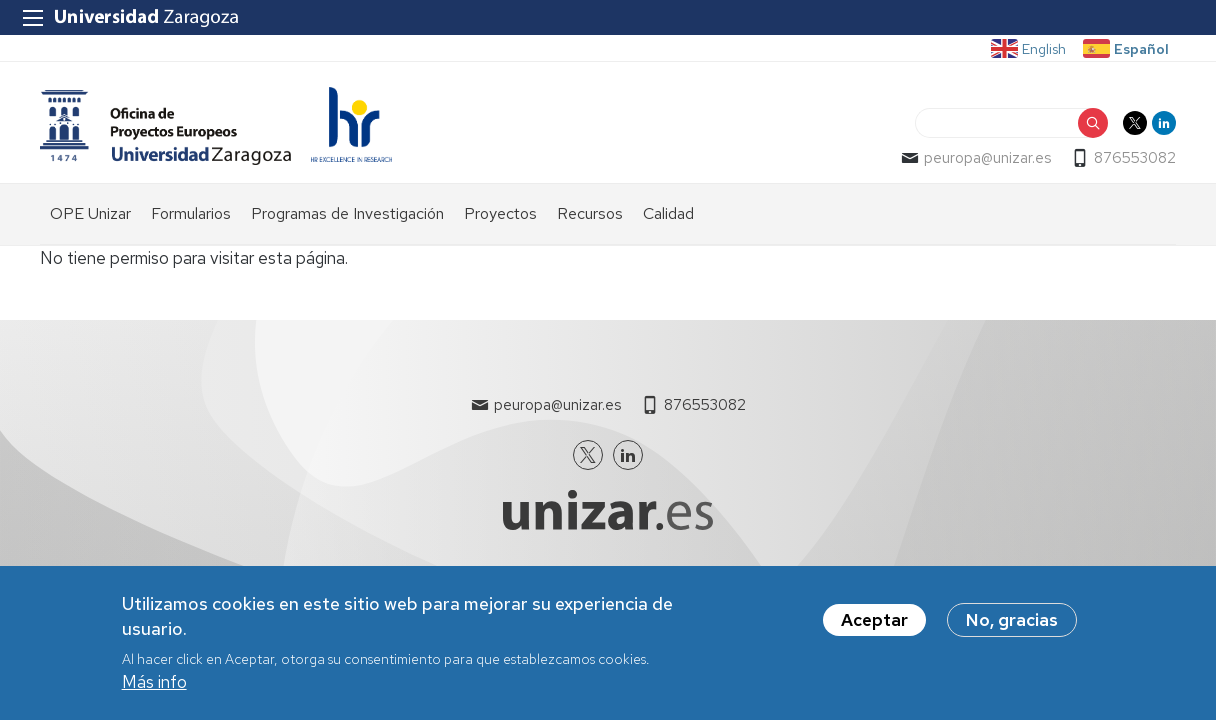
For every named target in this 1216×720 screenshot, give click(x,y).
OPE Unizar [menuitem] (90, 213)
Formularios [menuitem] (191, 213)
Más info (154, 683)
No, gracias (1012, 621)
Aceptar (874, 621)
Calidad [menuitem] (668, 213)
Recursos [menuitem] (590, 213)
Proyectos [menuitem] (500, 213)
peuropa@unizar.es (987, 158)
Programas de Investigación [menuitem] (347, 213)
